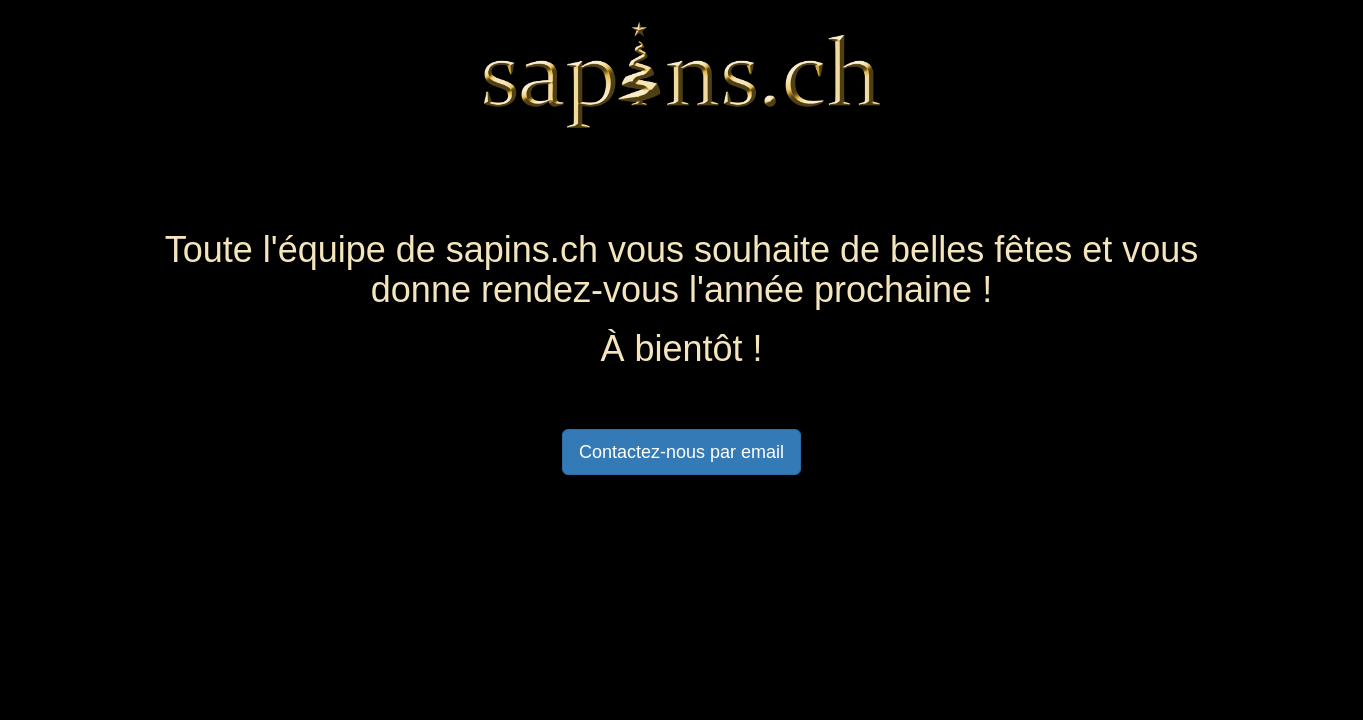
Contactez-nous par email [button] (681, 452)
